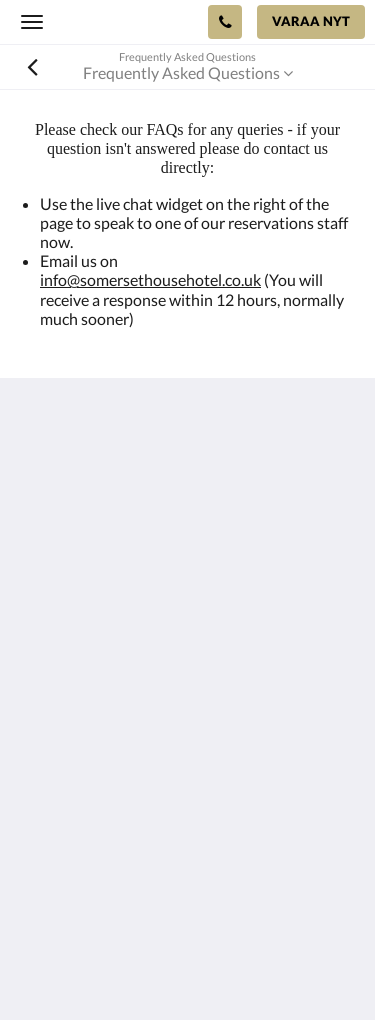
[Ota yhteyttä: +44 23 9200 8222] (225, 22)
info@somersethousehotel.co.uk (150, 279)
